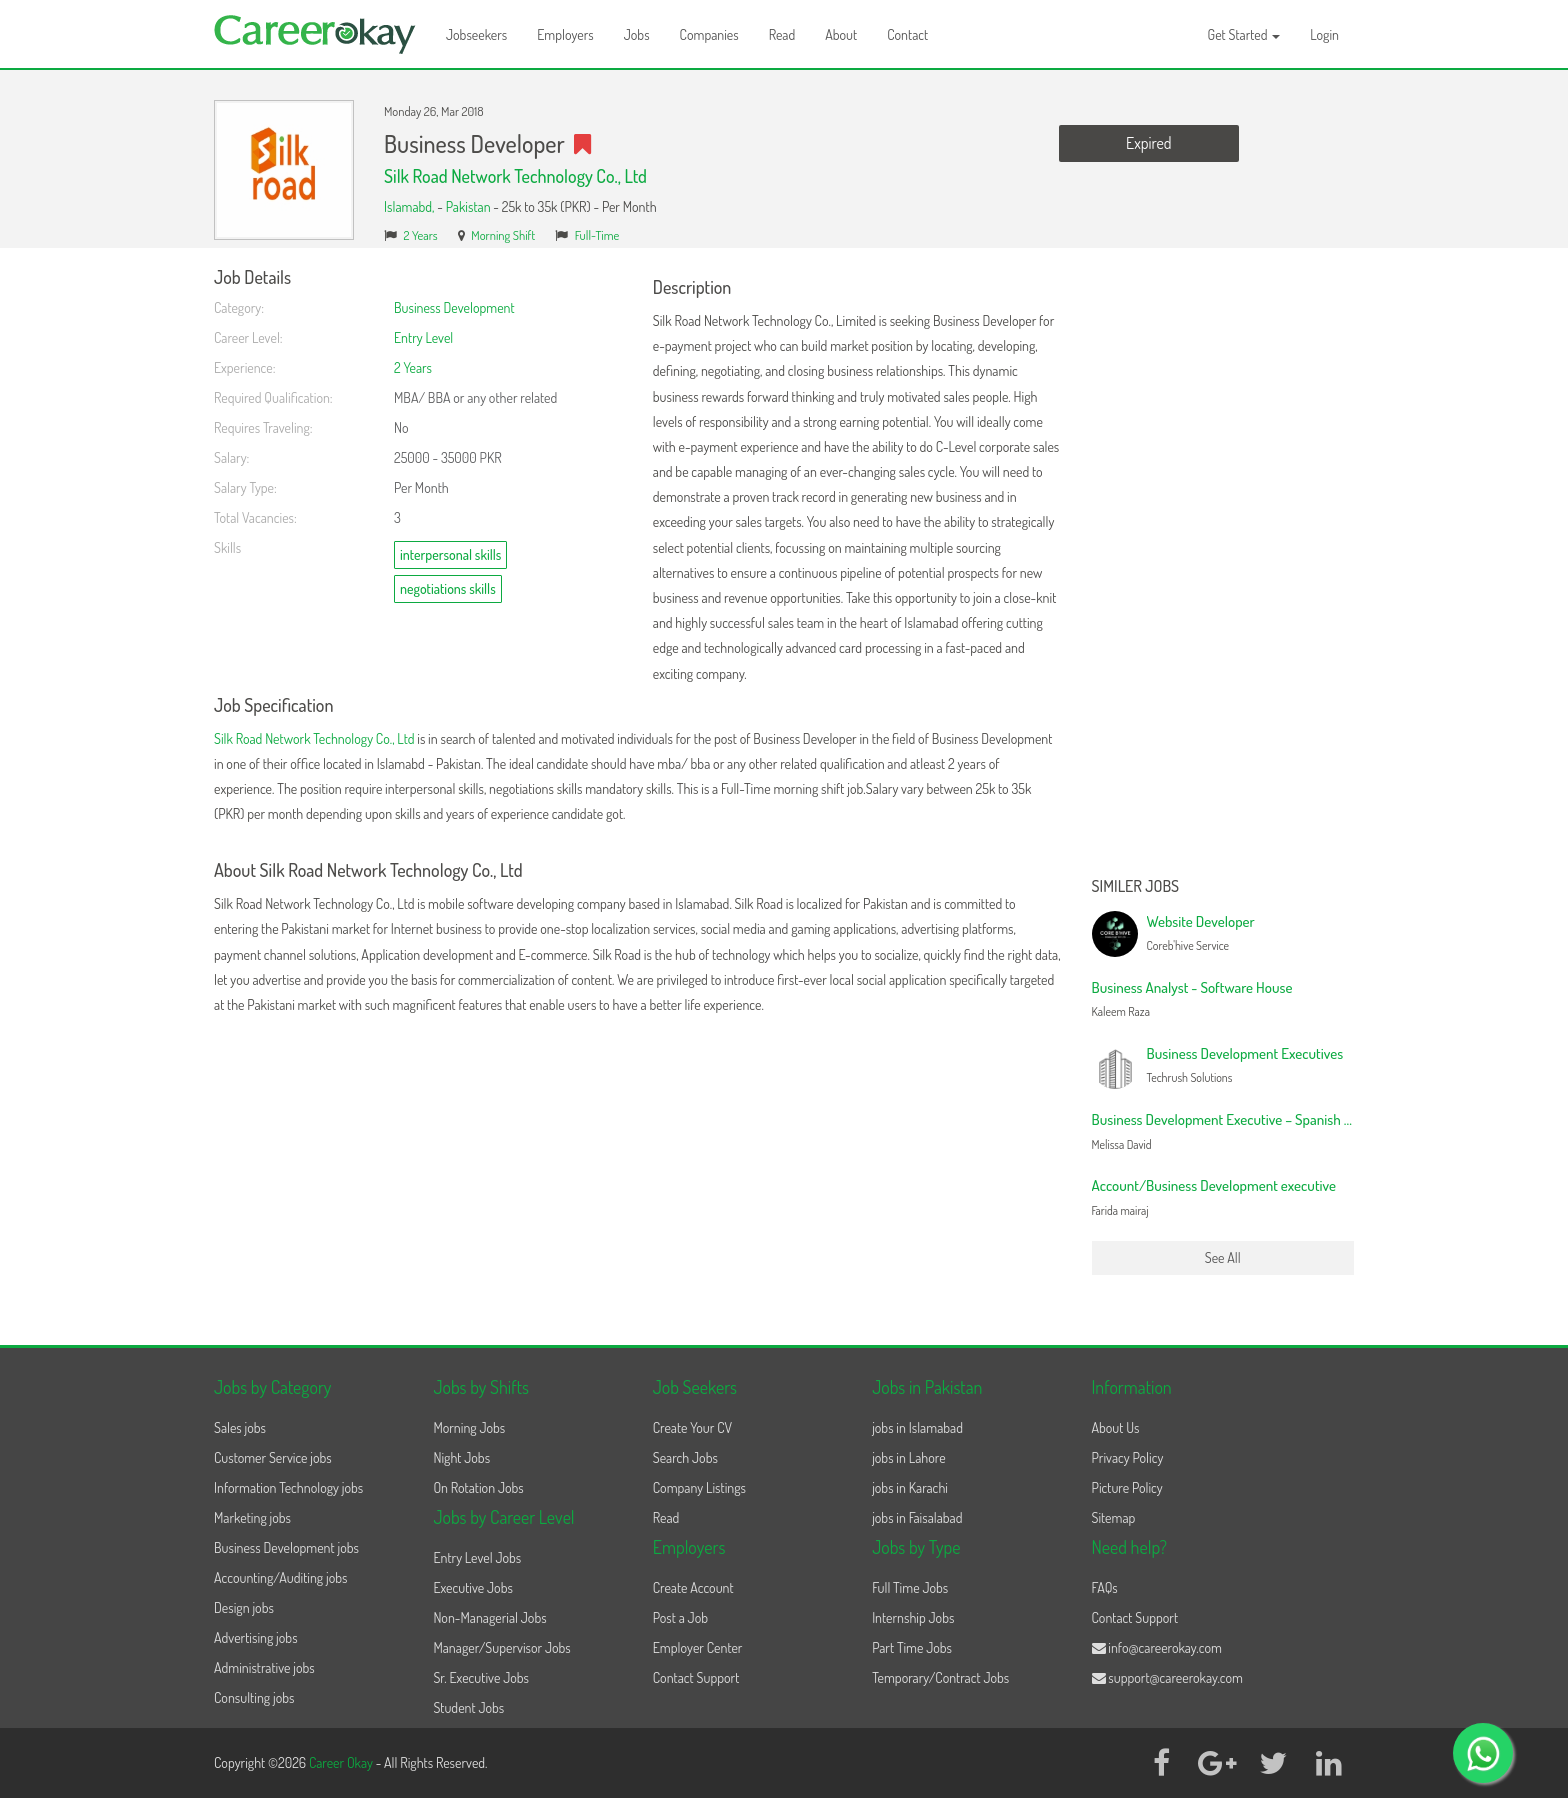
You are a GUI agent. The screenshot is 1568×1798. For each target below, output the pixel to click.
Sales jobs (240, 1427)
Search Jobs (685, 1457)
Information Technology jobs (288, 1487)
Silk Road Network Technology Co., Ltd (515, 176)
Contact (907, 34)
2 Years (421, 235)
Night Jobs (461, 1457)
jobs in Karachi (910, 1487)
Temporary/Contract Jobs (940, 1677)
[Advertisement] (1223, 568)
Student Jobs (468, 1707)
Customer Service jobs (273, 1457)
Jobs (637, 34)
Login (1324, 34)
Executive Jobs (472, 1587)
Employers (565, 34)
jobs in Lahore (908, 1457)
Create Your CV (692, 1427)
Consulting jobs (254, 1697)
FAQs (1105, 1587)
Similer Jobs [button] (1136, 887)
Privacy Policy (1128, 1457)
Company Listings (699, 1487)
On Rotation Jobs (478, 1487)
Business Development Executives (1245, 1053)
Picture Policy (1127, 1487)
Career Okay (342, 1762)
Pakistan (468, 206)
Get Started (1244, 34)
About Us (1116, 1427)
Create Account (693, 1587)
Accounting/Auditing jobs (280, 1577)
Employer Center (698, 1647)
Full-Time (597, 235)
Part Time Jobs (912, 1647)
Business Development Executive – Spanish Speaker (1242, 1119)
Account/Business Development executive (1214, 1185)
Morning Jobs (469, 1427)
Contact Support (696, 1677)
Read (782, 34)
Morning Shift (503, 235)
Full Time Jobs (910, 1587)
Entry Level (423, 337)
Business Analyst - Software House (1192, 987)
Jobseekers (476, 34)
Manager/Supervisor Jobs (501, 1647)
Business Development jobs (286, 1547)
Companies (709, 34)
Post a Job (680, 1617)
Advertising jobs (256, 1637)
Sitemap (1114, 1517)
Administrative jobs (264, 1667)
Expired (1148, 143)
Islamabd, (410, 206)
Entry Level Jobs (477, 1557)
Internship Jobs (913, 1617)
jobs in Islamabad (917, 1427)
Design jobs (244, 1607)
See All (1223, 1257)
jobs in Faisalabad (917, 1517)
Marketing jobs (252, 1517)
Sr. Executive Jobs (481, 1677)
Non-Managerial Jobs (489, 1617)
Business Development (454, 307)
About (841, 34)
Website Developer (1201, 921)
